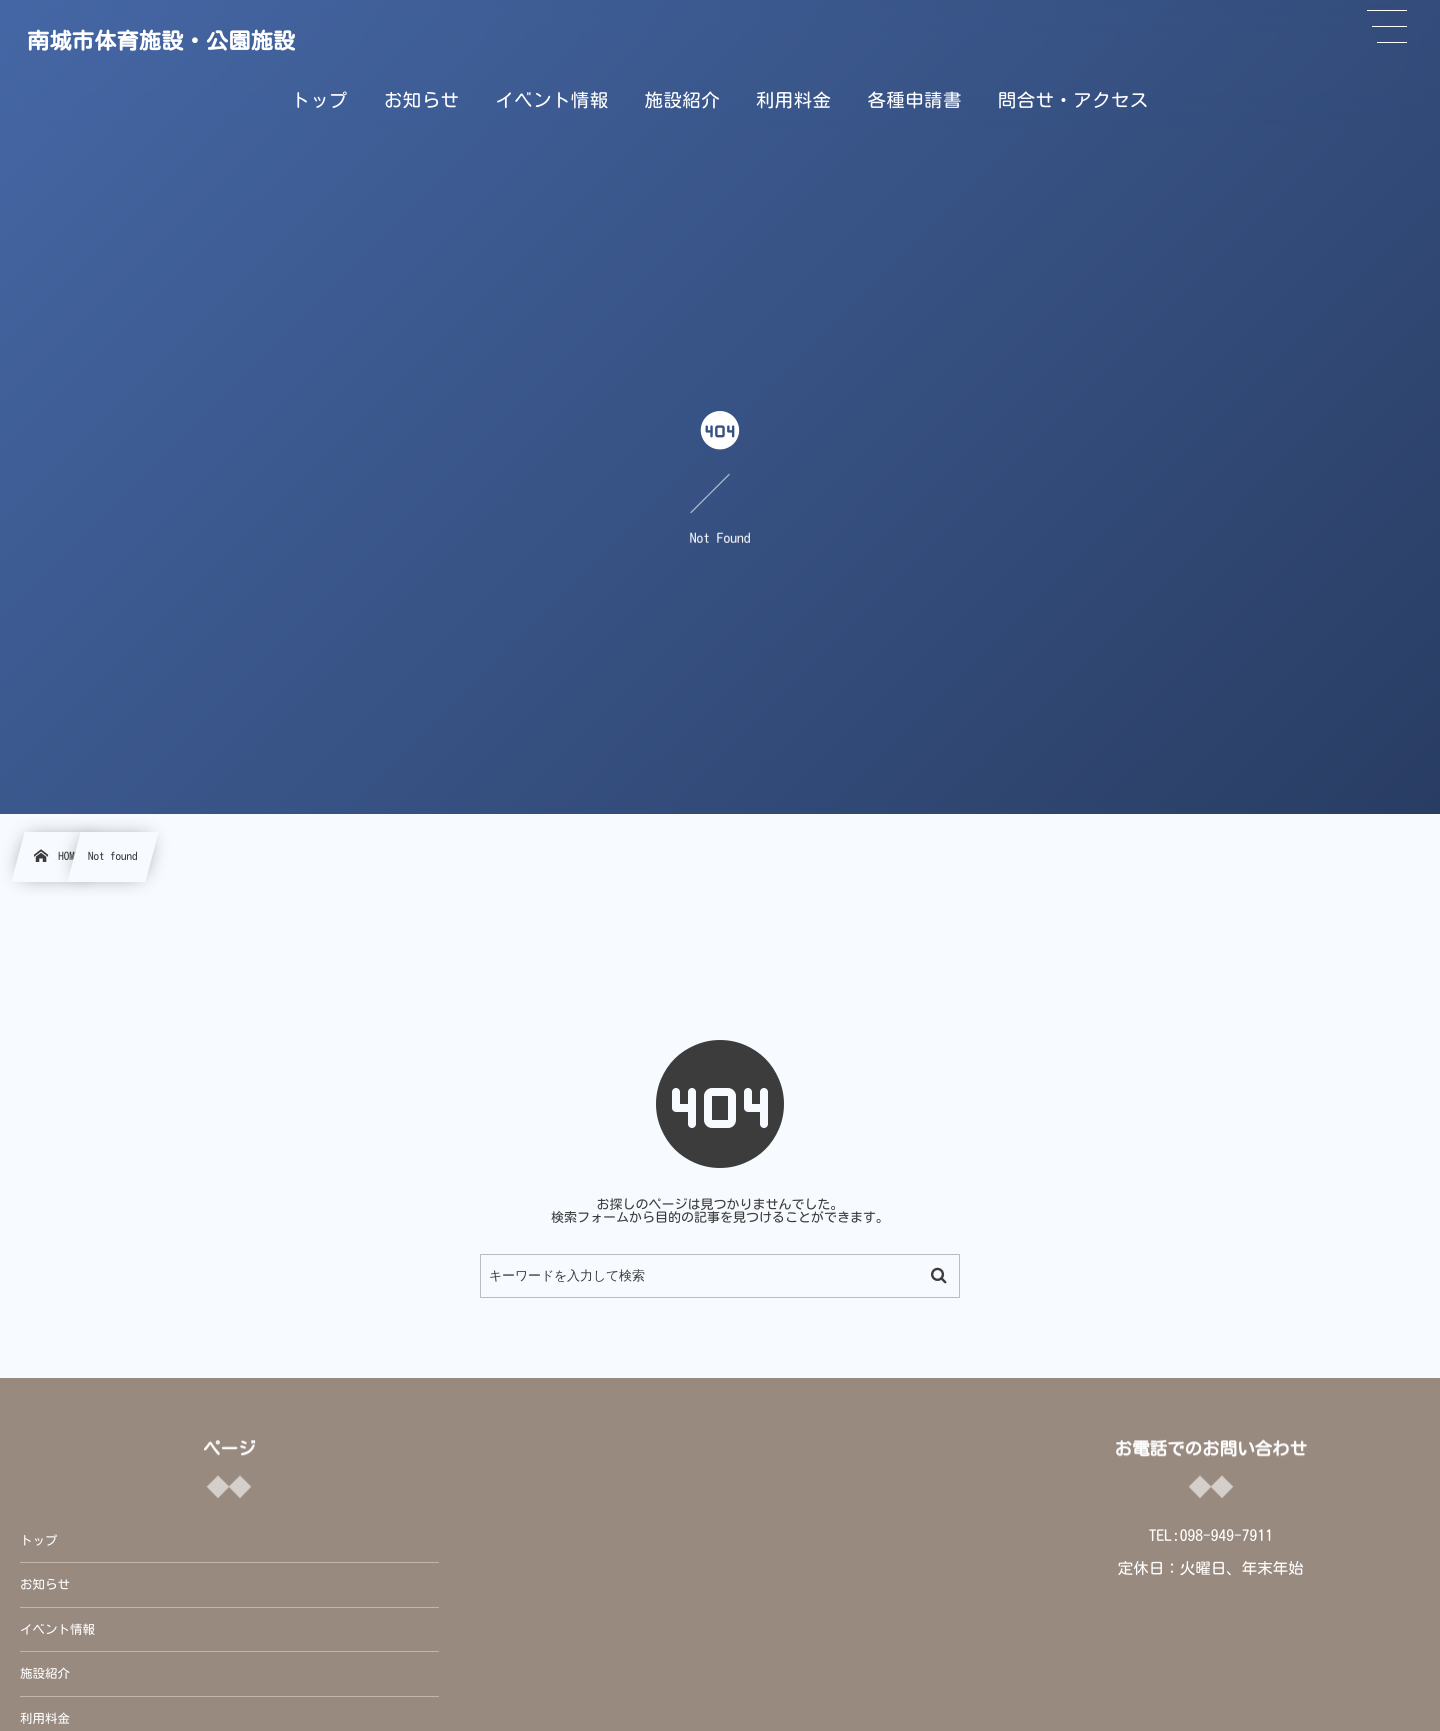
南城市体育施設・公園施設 (161, 40)
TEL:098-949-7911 (1211, 1535)
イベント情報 (57, 1629)
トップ (39, 1540)
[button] (1387, 27)
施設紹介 (45, 1673)
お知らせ (45, 1584)
